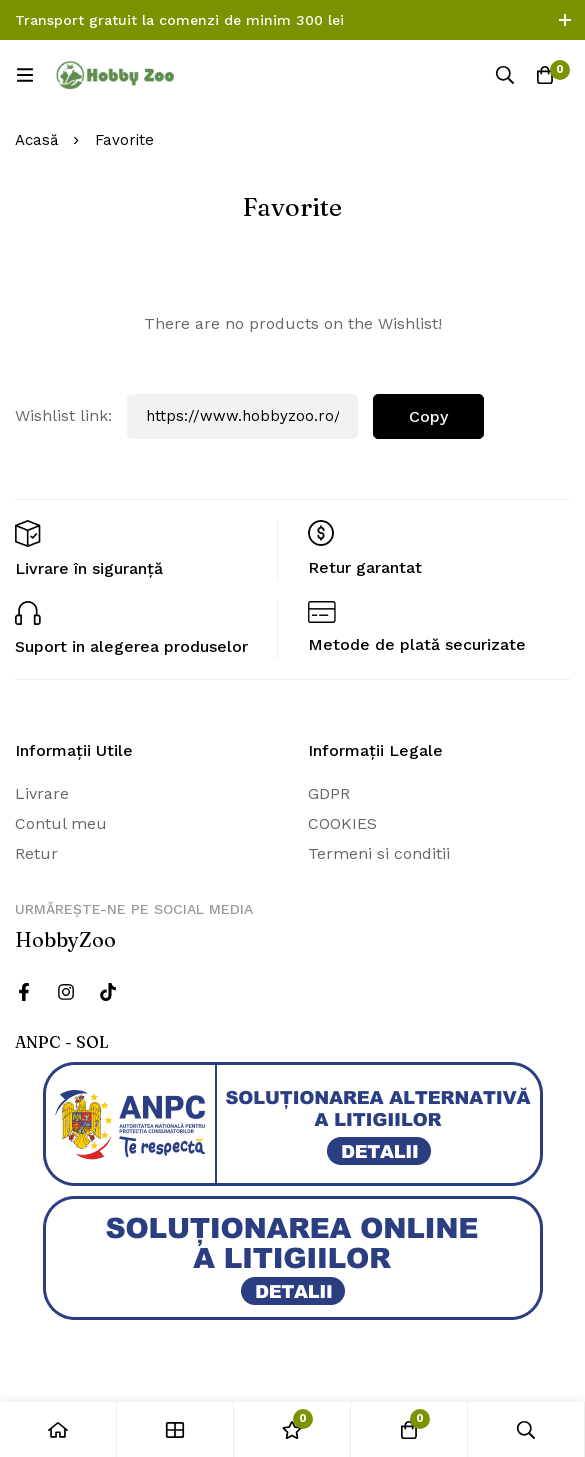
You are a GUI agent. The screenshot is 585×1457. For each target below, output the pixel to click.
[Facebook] (24, 992)
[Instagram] (66, 992)
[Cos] (545, 75)
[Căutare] (505, 75)
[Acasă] (58, 1429)
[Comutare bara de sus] (565, 20)
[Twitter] (108, 992)
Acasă (36, 140)
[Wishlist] (292, 1429)
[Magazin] (175, 1429)
